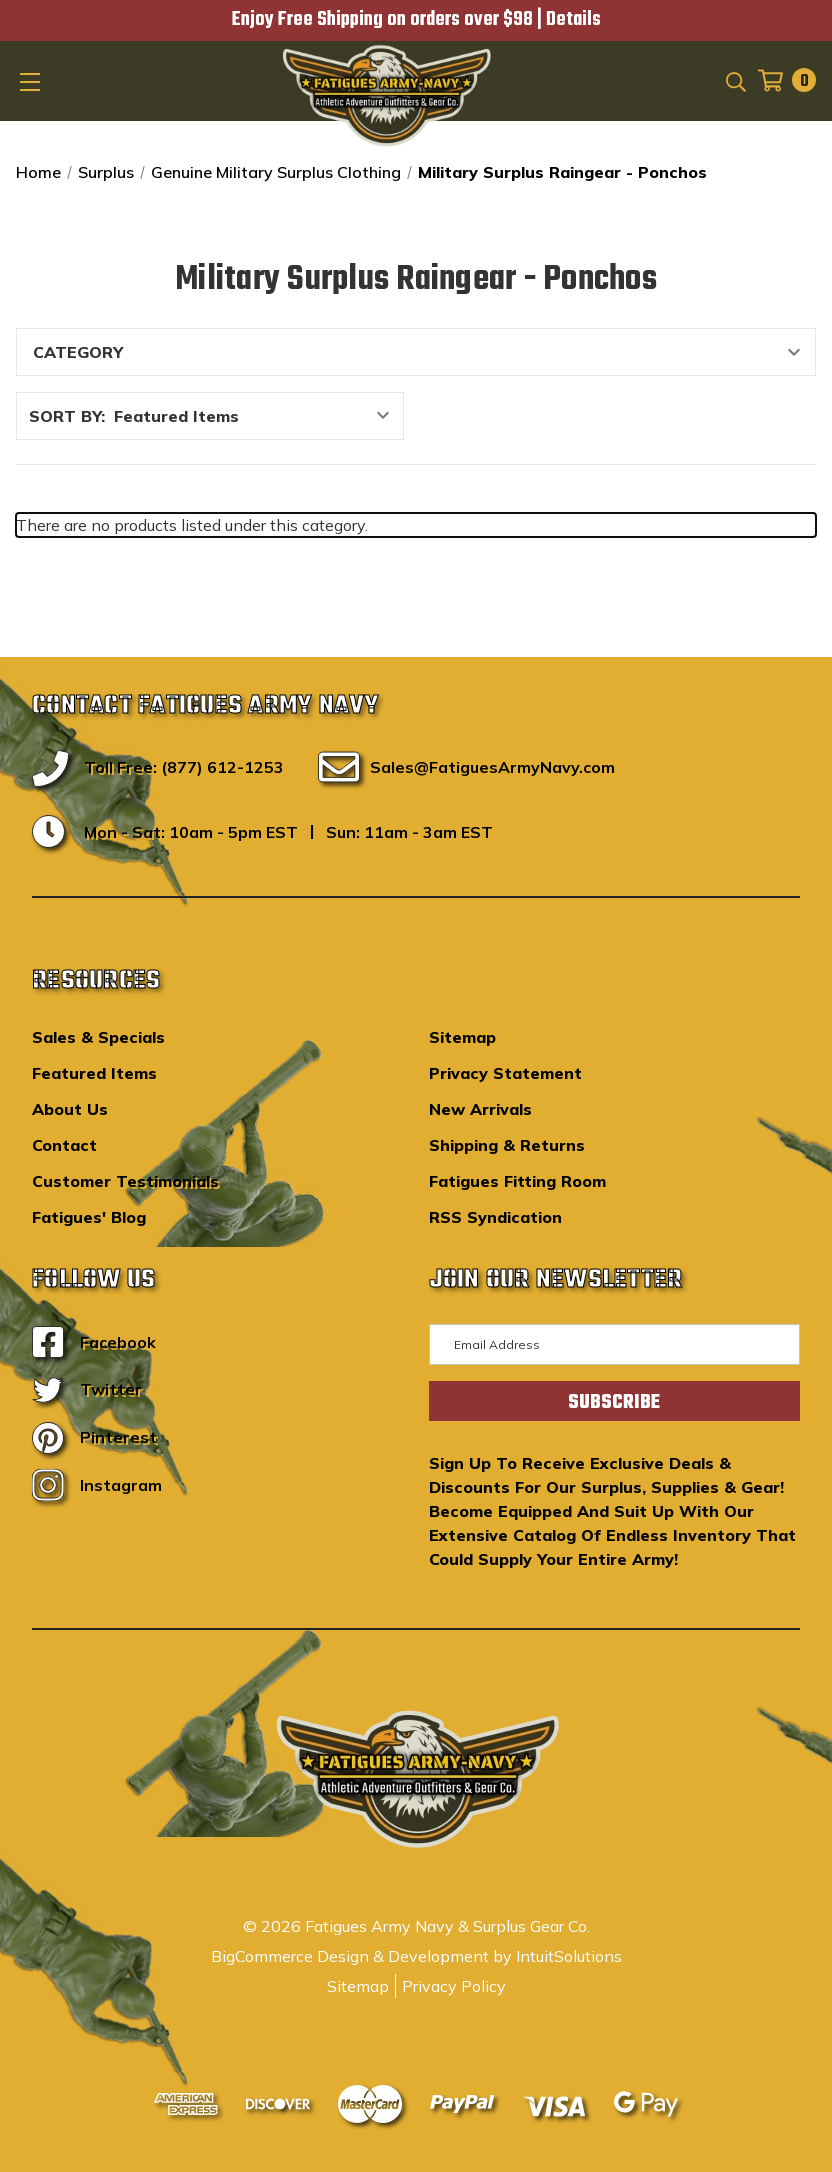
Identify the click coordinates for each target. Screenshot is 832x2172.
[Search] (734, 80)
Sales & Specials (98, 1037)
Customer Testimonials (125, 1181)
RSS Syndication (495, 1217)
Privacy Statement (505, 1073)
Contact (64, 1145)
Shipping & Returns (507, 1145)
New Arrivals (480, 1109)
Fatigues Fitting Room (517, 1181)
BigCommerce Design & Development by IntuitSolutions (416, 1956)
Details (573, 20)
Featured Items (94, 1073)
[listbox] (257, 416)
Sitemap (462, 1037)
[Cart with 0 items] (781, 80)
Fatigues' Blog (89, 1217)
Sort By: (67, 416)
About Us (70, 1109)
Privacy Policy (454, 1986)
